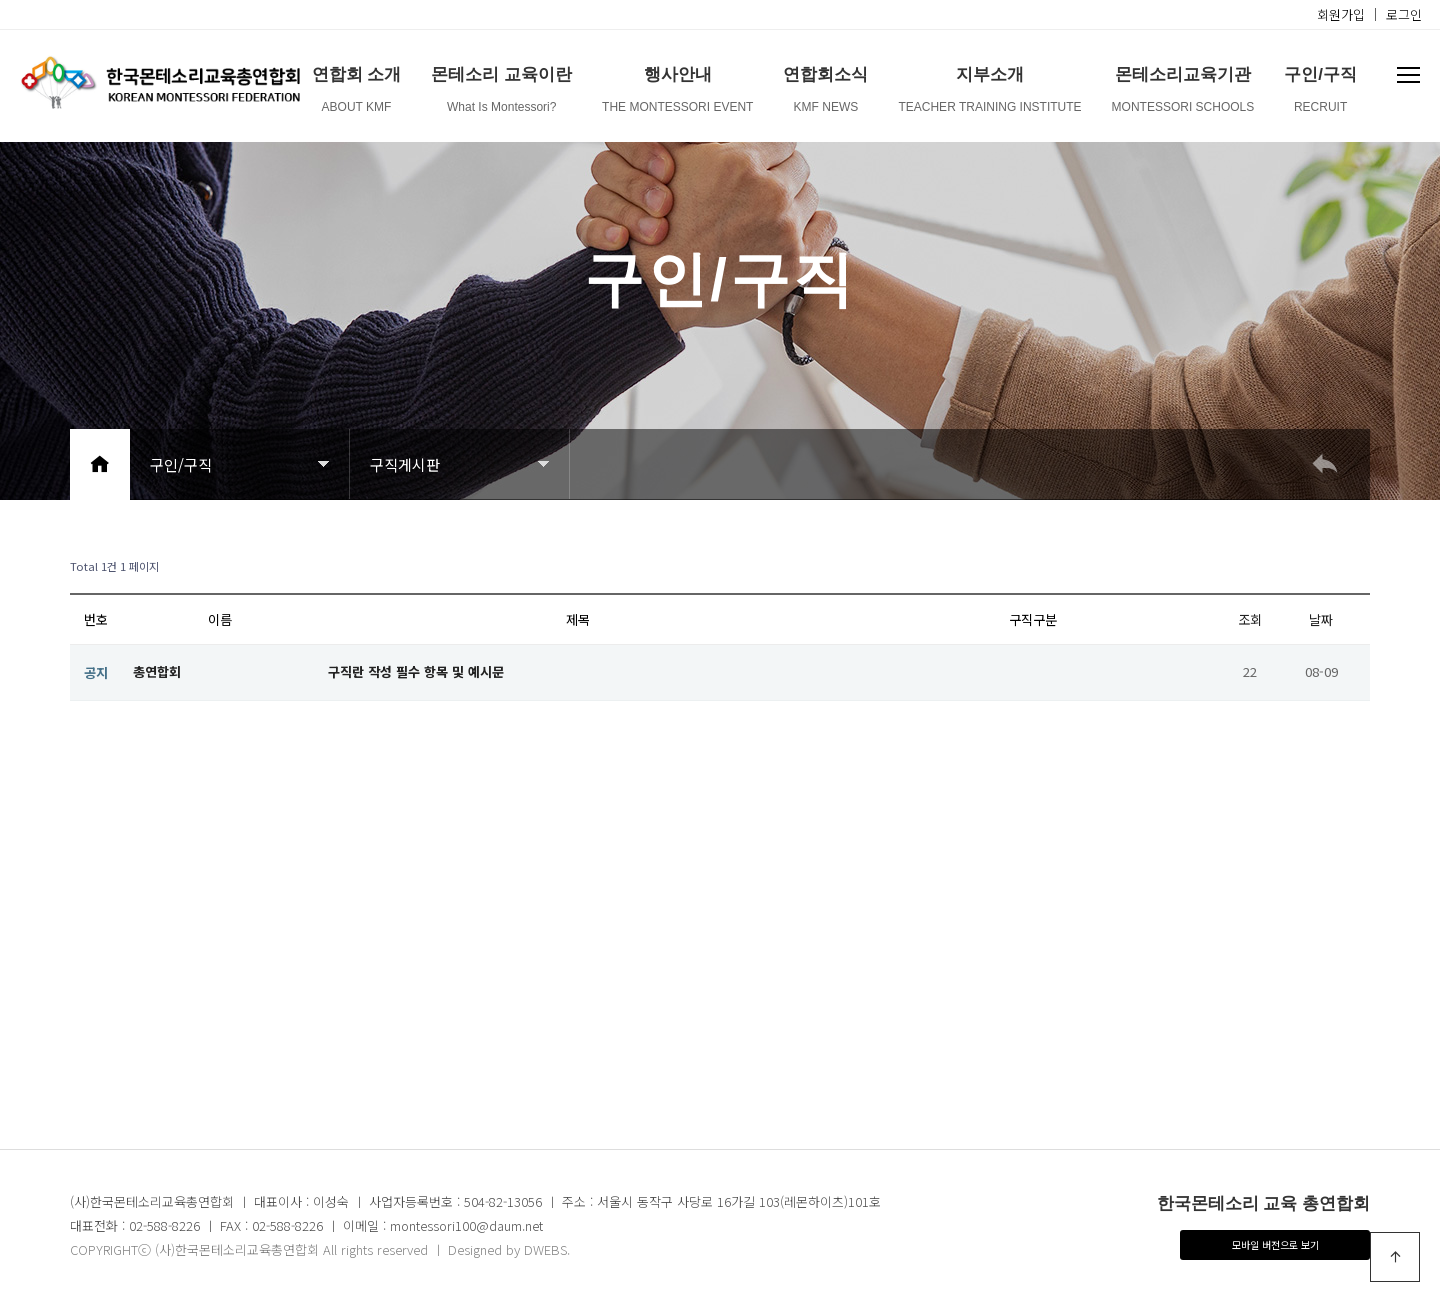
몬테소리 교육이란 (501, 93)
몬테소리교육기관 (1183, 93)
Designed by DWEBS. (509, 1249)
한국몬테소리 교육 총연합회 (1263, 1203)
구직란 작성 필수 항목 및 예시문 (416, 671)
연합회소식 (825, 93)
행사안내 (677, 93)
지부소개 (989, 93)
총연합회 (157, 671)
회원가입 (1341, 14)
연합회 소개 (357, 93)
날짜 (1321, 619)
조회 (1250, 619)
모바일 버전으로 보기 (1275, 1244)
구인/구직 (1320, 93)
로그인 (1404, 14)
